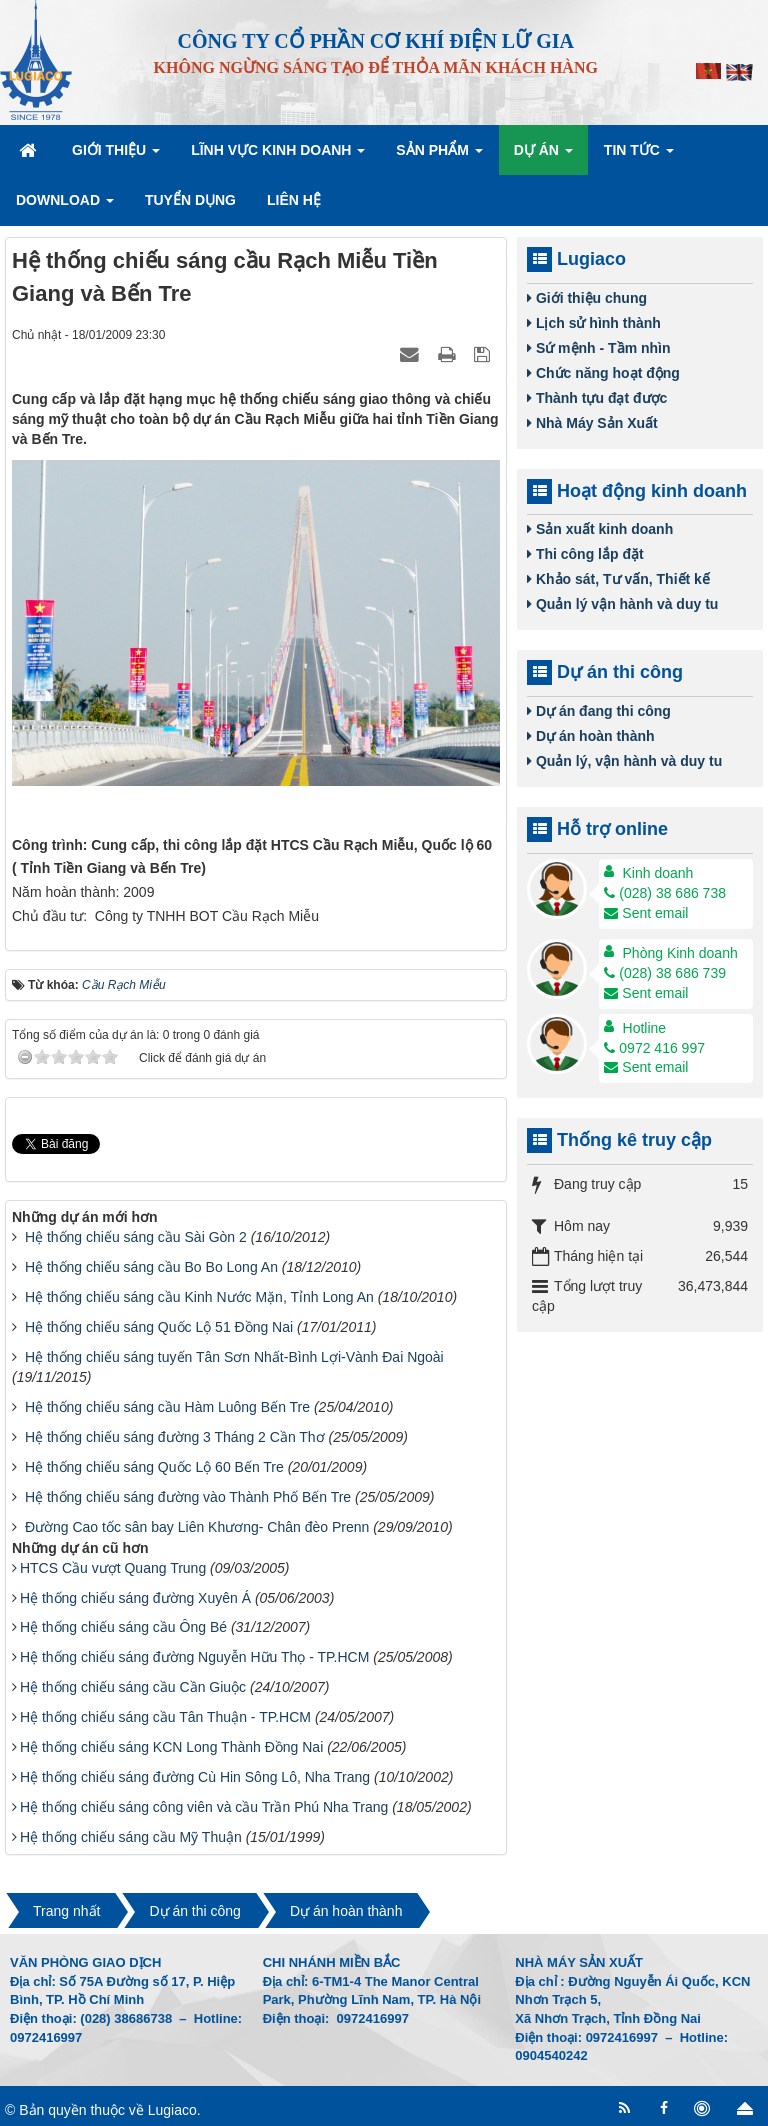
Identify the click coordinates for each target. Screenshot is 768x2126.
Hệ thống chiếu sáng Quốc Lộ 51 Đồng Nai (159, 1327)
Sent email (646, 913)
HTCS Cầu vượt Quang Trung (113, 1568)
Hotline (645, 1028)
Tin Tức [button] (639, 156)
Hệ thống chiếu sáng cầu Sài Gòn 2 (136, 1237)
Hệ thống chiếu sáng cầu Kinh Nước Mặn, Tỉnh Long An (199, 1297)
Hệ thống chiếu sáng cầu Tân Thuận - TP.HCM (165, 1717)
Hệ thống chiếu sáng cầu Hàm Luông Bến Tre (167, 1407)
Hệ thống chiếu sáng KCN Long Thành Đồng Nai (171, 1747)
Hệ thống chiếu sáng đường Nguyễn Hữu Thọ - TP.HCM (194, 1657)
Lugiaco (172, 2110)
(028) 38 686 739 (665, 973)
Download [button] (65, 206)
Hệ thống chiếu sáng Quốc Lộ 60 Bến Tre (154, 1467)
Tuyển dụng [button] (190, 200)
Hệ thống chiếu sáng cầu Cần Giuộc (133, 1687)
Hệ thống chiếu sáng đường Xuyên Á (135, 1598)
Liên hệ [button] (294, 200)
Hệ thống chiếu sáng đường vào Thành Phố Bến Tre (188, 1497)
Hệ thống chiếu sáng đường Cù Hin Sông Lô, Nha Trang (195, 1777)
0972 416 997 (654, 1048)
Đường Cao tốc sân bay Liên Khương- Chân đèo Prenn (197, 1527)
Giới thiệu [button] (116, 156)
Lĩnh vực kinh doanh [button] (278, 156)
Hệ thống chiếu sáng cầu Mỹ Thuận (131, 1837)
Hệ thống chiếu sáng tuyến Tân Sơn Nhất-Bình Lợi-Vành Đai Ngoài (234, 1357)
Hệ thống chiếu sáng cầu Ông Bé (123, 1627)
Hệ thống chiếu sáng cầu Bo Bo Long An (151, 1267)
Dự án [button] (543, 156)
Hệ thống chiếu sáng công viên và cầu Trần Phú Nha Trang (204, 1807)
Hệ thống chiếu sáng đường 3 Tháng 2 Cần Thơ (175, 1437)
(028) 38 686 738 (665, 893)
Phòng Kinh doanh (680, 953)
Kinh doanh (658, 873)
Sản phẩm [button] (439, 156)
